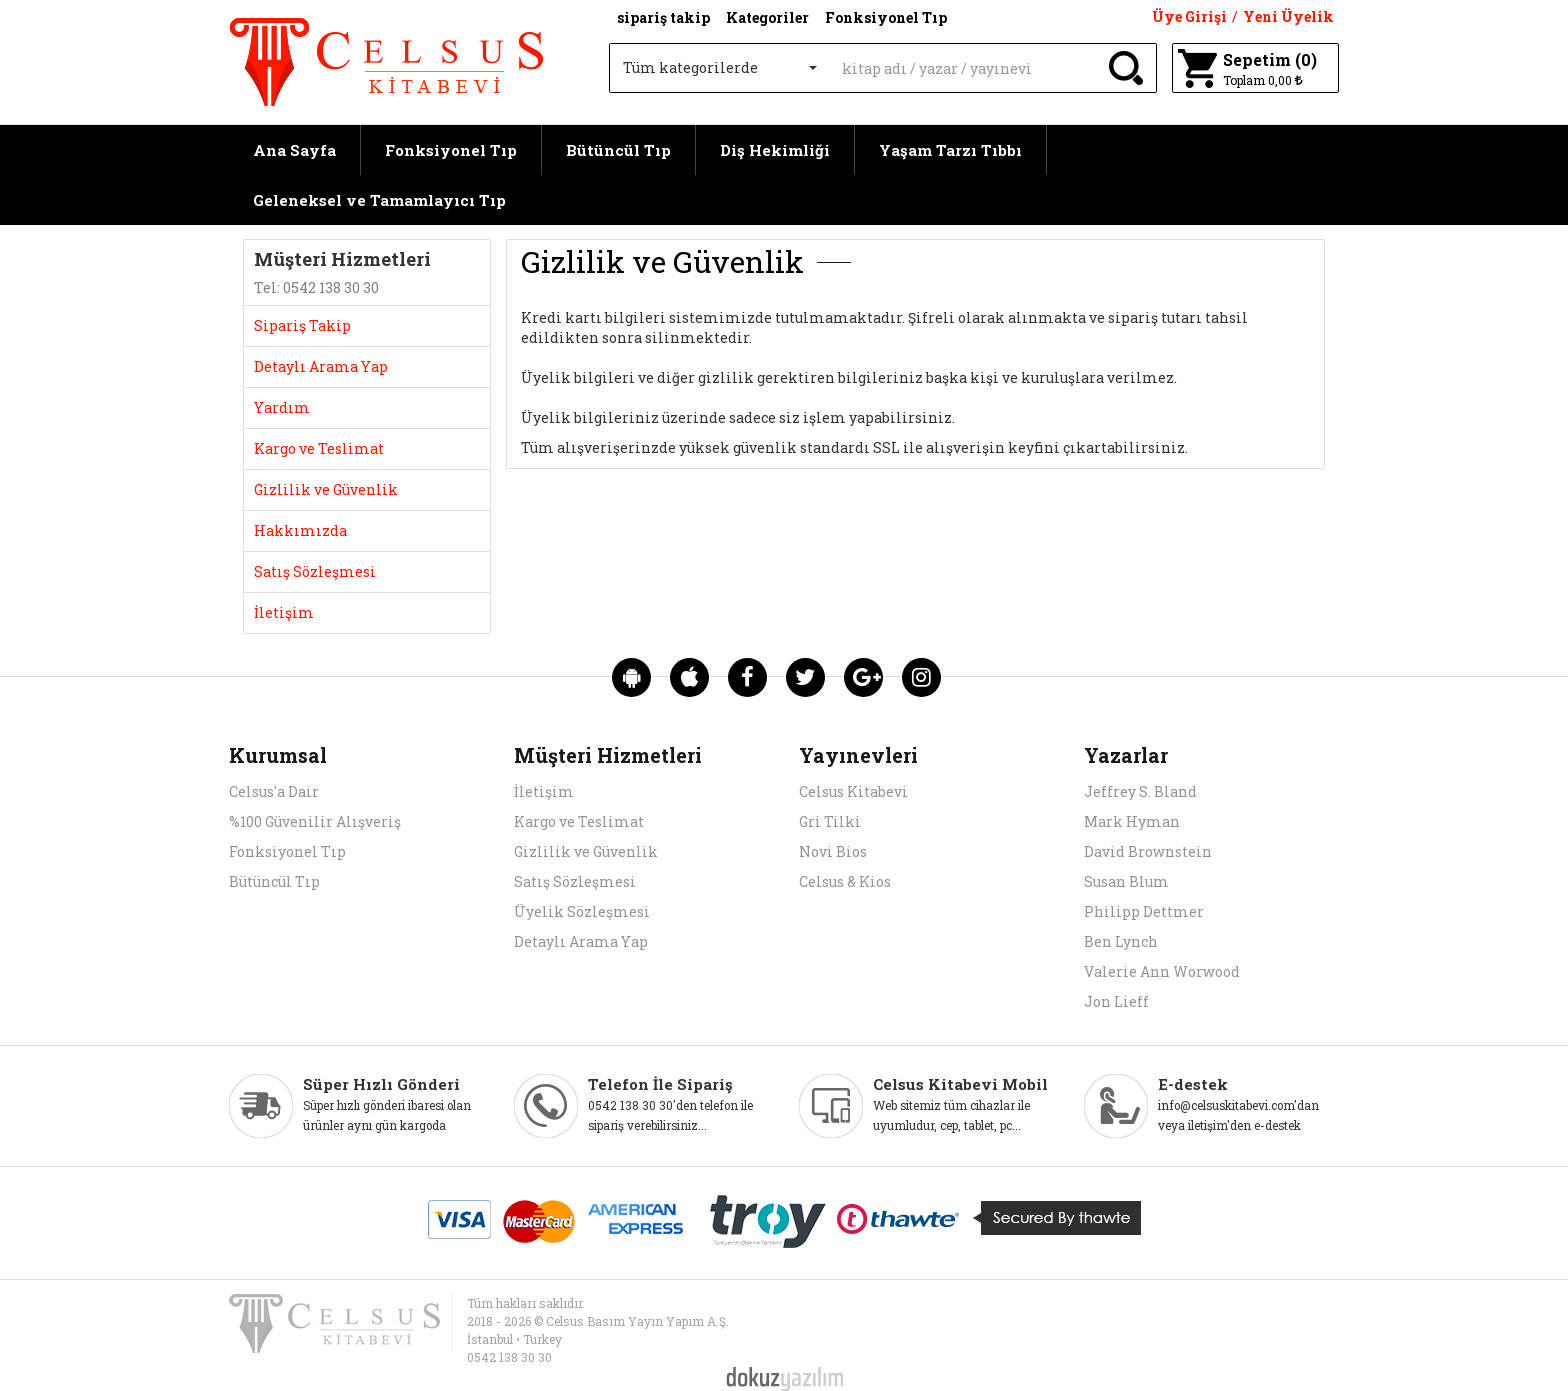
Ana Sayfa (294, 150)
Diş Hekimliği (775, 150)
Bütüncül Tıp (618, 150)
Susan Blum (1126, 881)
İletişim (544, 791)
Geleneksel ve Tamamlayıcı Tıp (379, 200)
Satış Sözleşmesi (575, 881)
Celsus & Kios (845, 881)
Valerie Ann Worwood (1162, 971)
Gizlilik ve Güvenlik (586, 851)
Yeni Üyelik (1288, 16)
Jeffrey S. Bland (1140, 791)
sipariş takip (663, 17)
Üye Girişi (1189, 16)
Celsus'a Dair (274, 791)
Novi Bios (833, 851)
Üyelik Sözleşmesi (582, 911)
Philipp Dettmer (1144, 911)
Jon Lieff (1116, 1001)
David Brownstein (1148, 851)
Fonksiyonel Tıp (451, 150)
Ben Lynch (1121, 941)
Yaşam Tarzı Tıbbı (950, 150)
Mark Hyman (1132, 821)
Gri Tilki (830, 821)
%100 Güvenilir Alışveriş (315, 821)
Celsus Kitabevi (853, 791)
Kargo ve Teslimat (579, 821)
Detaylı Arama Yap (581, 941)
